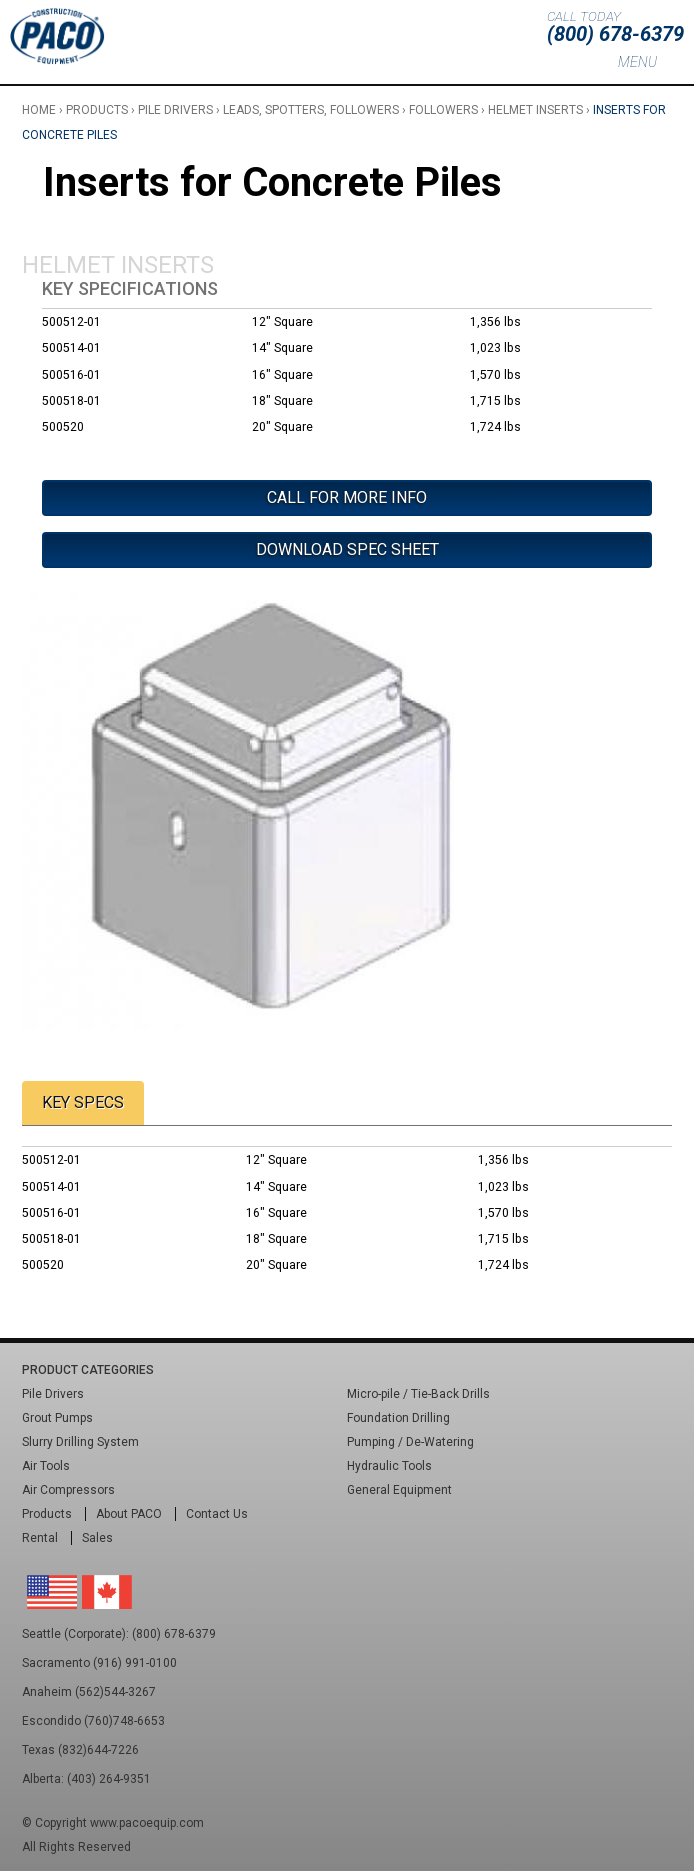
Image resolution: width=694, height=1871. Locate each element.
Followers (443, 110)
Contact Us (217, 1514)
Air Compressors (68, 1490)
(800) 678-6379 (615, 34)
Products (97, 110)
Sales (97, 1538)
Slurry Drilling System (80, 1442)
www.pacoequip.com (147, 1823)
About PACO (129, 1514)
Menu (637, 62)
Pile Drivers (175, 110)
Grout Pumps (57, 1418)
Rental (40, 1538)
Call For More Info (347, 497)
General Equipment (399, 1490)
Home (39, 110)
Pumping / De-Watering (410, 1442)
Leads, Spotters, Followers (311, 110)
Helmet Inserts (535, 110)
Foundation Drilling (398, 1418)
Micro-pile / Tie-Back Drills (418, 1394)
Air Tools (46, 1466)
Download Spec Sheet (347, 549)
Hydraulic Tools (389, 1466)
